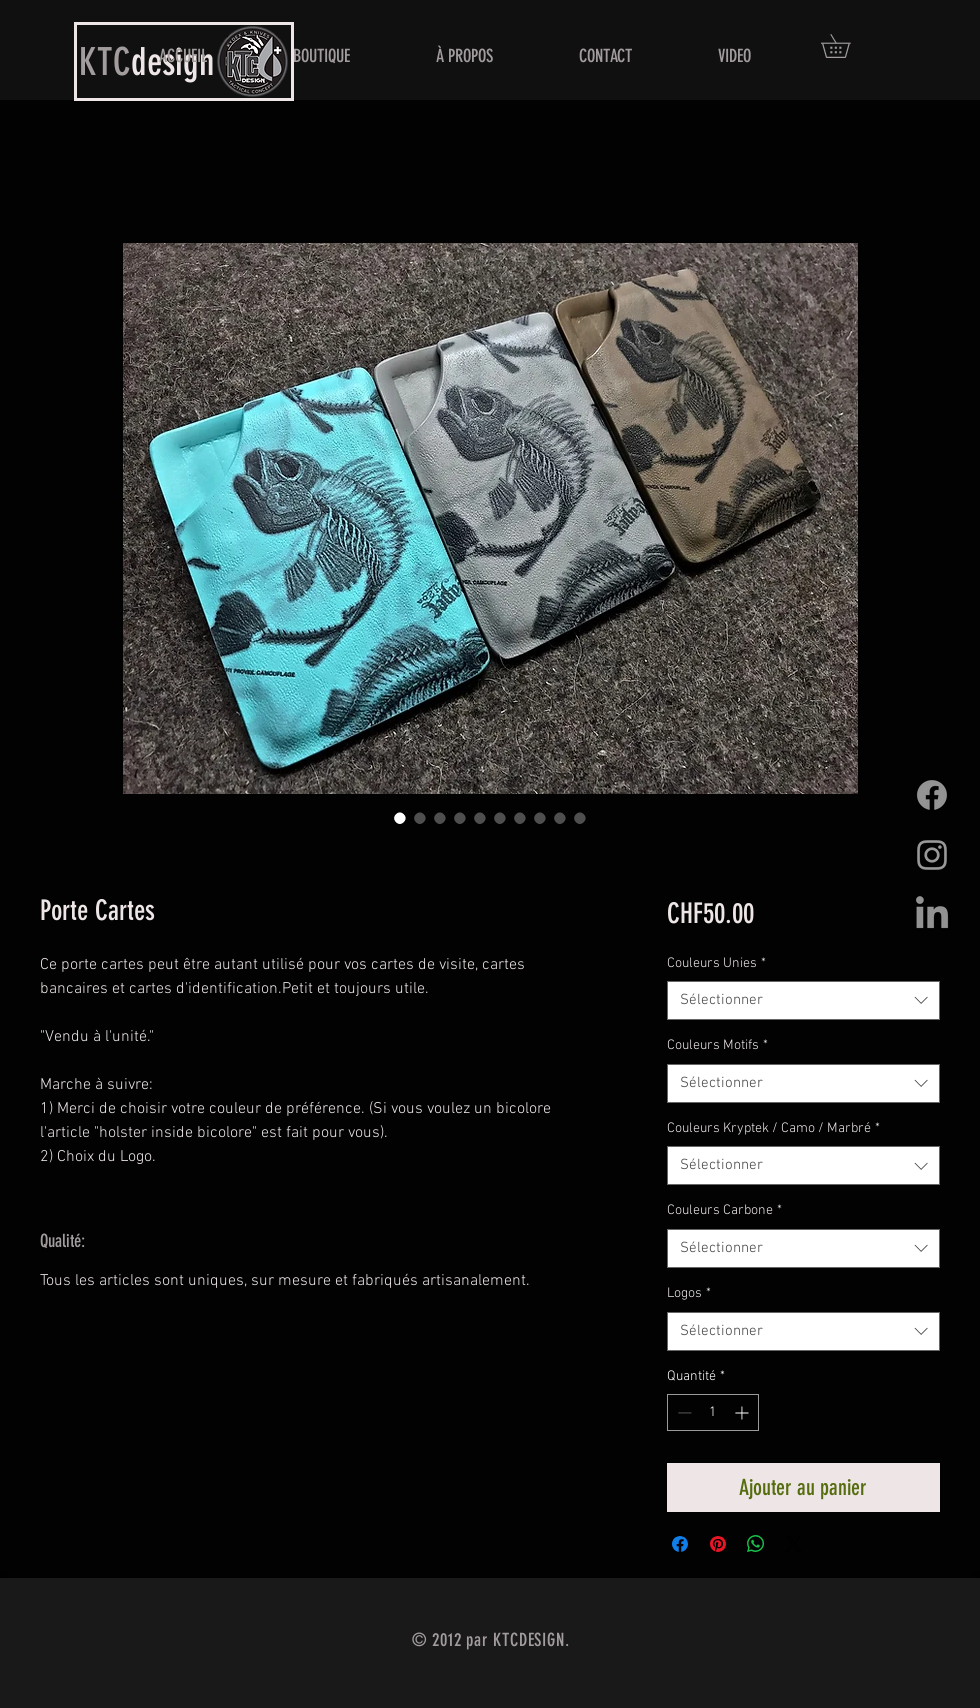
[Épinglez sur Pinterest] (718, 1544)
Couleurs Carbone (724, 1210)
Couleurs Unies (716, 963)
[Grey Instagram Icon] (932, 855)
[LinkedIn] (932, 915)
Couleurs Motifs (717, 1045)
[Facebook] (932, 795)
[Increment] (743, 1412)
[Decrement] (682, 1412)
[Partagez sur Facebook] (680, 1544)
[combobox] (803, 1000)
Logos (689, 1293)
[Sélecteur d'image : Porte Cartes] (400, 818)
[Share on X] (794, 1544)
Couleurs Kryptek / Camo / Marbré (773, 1128)
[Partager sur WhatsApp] (756, 1544)
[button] (847, 46)
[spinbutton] (713, 1412)
